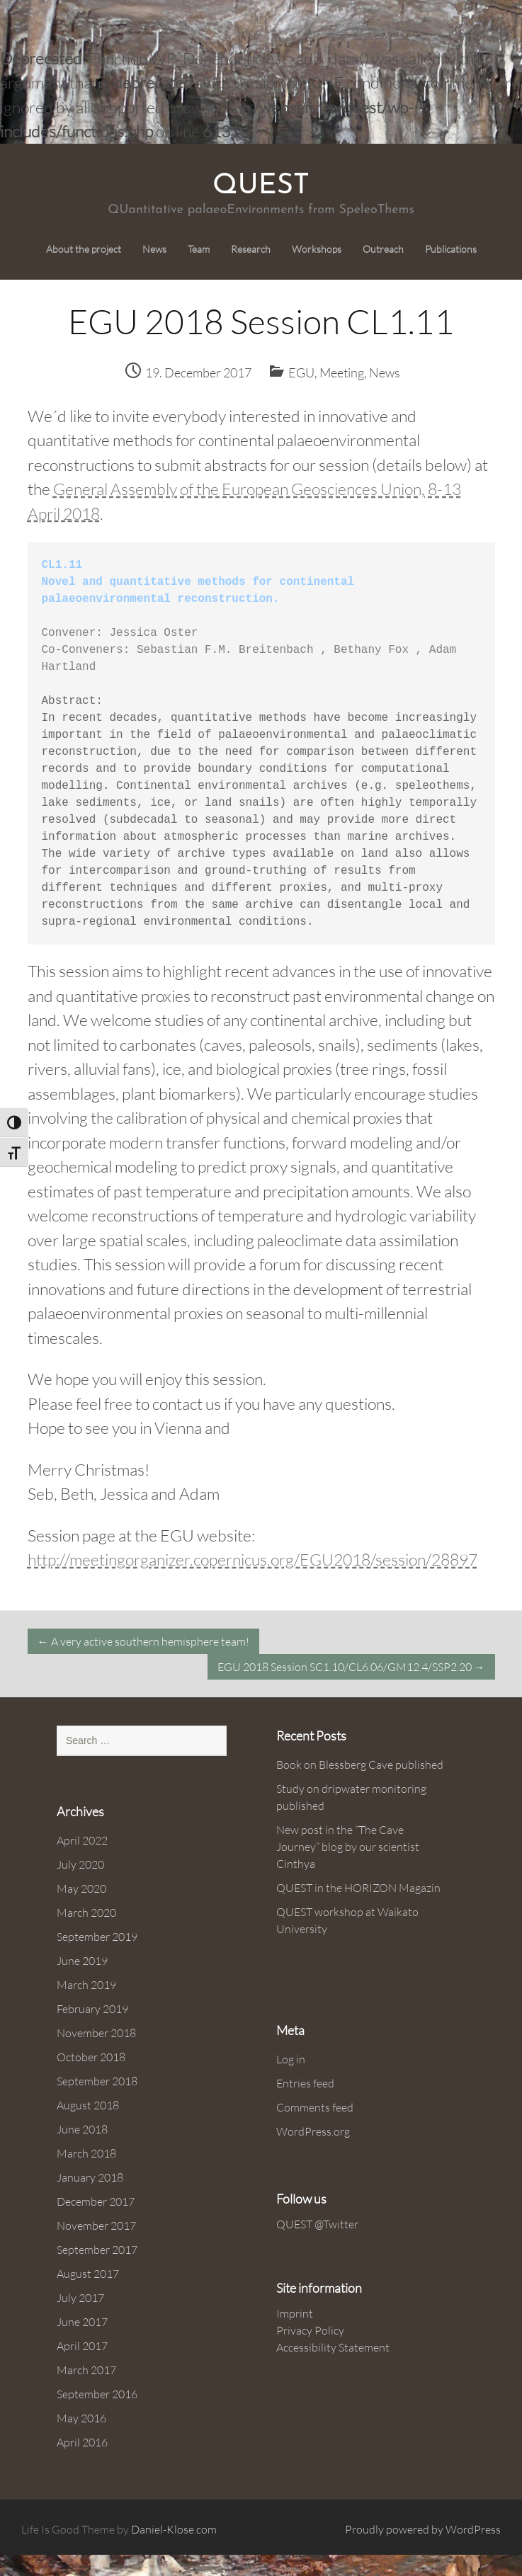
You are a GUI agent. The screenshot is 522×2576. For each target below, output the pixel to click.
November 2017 (96, 2225)
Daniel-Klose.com (174, 2529)
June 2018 (82, 2129)
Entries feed (305, 2083)
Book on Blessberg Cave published (359, 1764)
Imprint (294, 2313)
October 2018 (91, 2057)
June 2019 (82, 1961)
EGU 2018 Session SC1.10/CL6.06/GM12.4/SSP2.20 (351, 1667)
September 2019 (97, 1937)
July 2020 (80, 1864)
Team (199, 249)
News (154, 249)
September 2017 (97, 2249)
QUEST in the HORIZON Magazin (358, 1888)
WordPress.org (313, 2131)
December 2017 (96, 2201)
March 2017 (86, 2370)
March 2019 (86, 1985)
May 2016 (81, 2418)
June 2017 (82, 2322)
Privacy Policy (310, 2330)
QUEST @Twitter (317, 2224)
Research (251, 249)
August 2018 (88, 2105)
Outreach (383, 249)
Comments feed (314, 2107)
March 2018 (86, 2153)
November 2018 (96, 2033)
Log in (290, 2059)
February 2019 (92, 2009)
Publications (451, 249)
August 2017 (88, 2274)
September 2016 (97, 2394)
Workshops (316, 249)
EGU (301, 372)
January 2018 (90, 2177)
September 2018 (97, 2081)
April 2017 (82, 2346)
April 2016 (82, 2442)
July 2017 (80, 2298)
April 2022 (82, 1840)
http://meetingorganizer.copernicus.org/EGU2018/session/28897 (252, 1559)
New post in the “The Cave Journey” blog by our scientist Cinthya (347, 1847)
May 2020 (81, 1888)
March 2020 (86, 1912)
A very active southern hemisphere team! (143, 1641)
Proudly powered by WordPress (423, 2529)
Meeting (341, 372)
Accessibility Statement (333, 2347)
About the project (83, 249)
